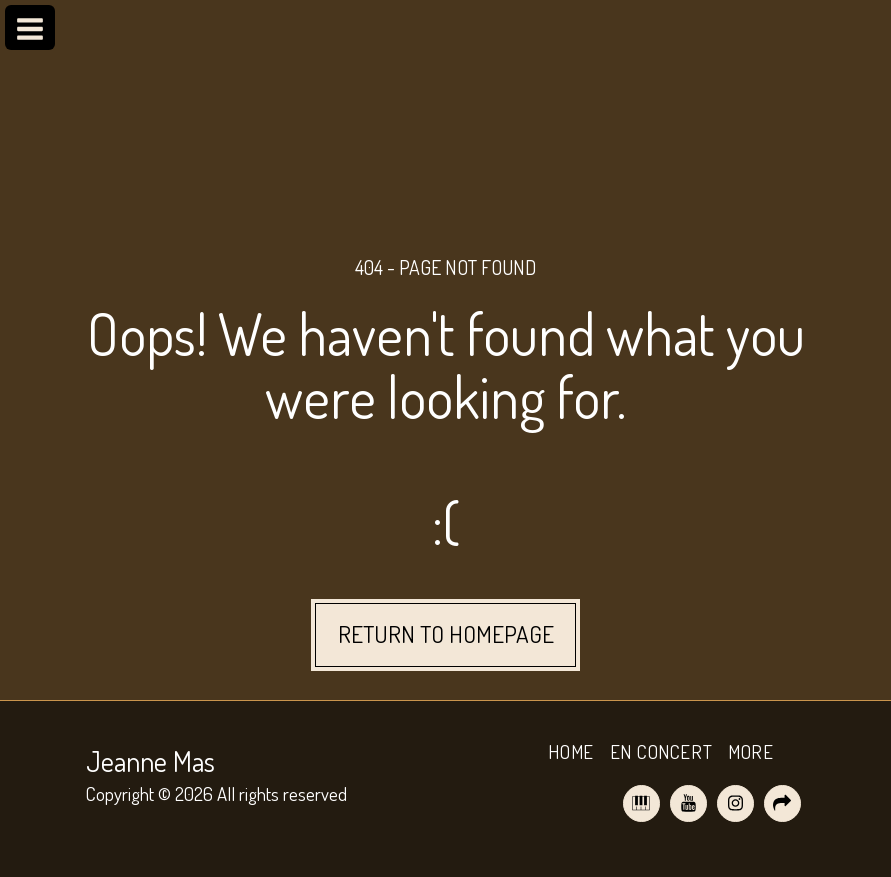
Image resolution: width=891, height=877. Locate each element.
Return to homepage (446, 634)
